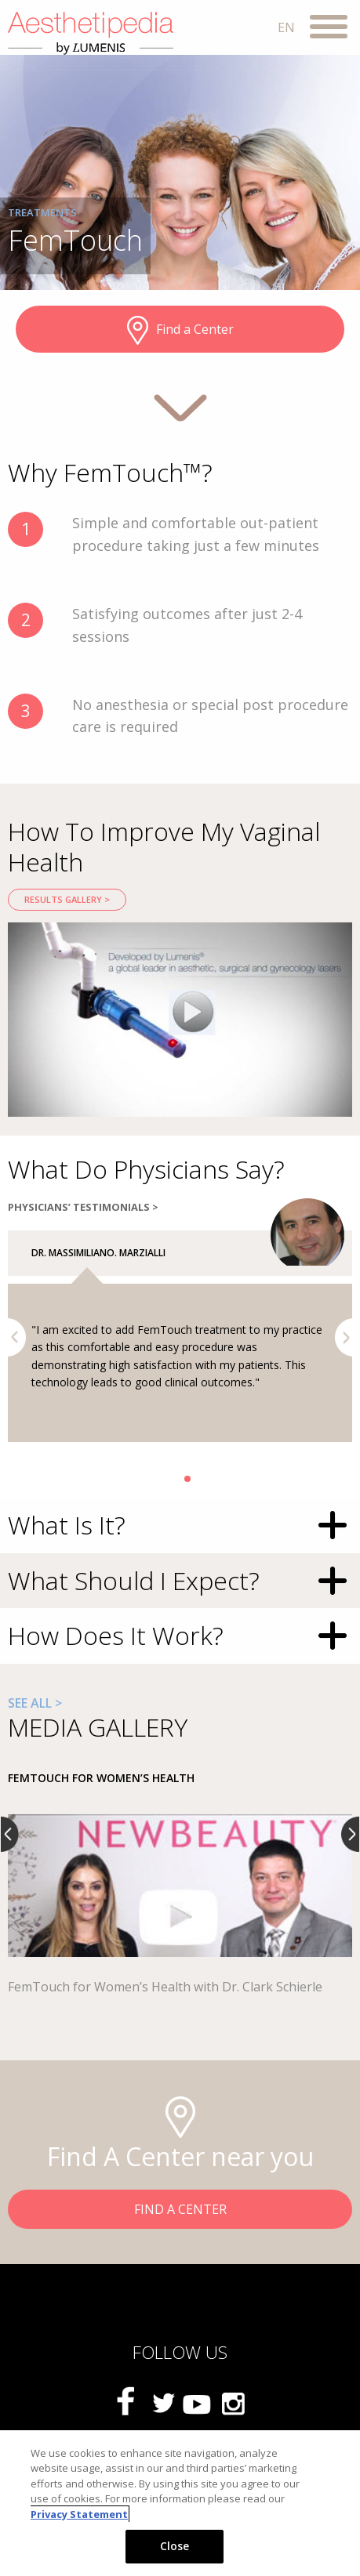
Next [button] (344, 1337)
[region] (180, 2503)
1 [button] (173, 1479)
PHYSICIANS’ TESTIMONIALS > (83, 1207)
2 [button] (187, 1479)
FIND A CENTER (180, 2209)
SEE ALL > (35, 1703)
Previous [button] (17, 1337)
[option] (180, 1019)
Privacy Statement (79, 2514)
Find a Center (180, 331)
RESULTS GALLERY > (67, 899)
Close (175, 2545)
